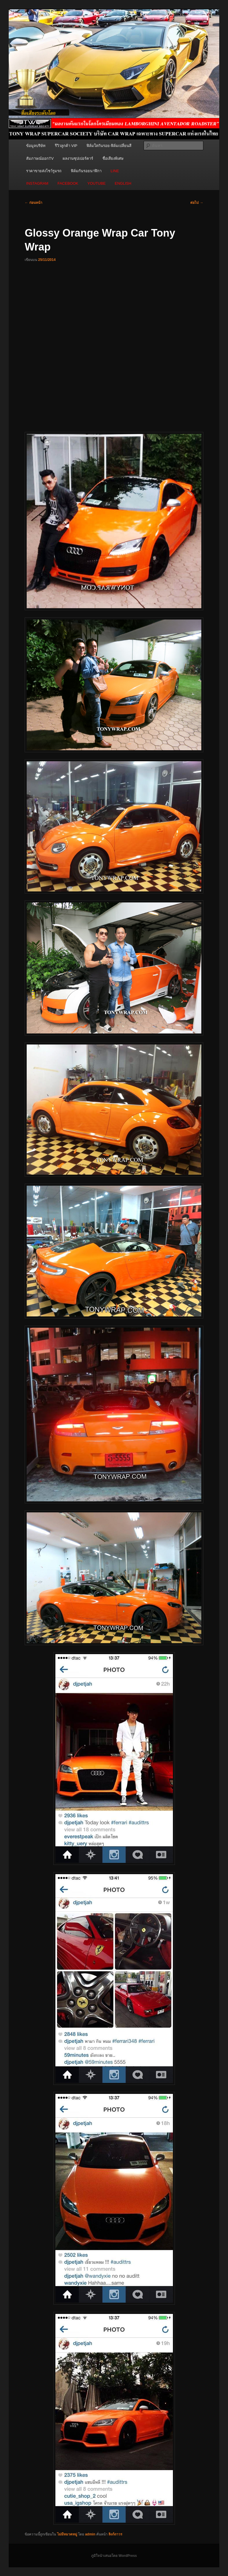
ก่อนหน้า (33, 203)
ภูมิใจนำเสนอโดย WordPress (114, 2556)
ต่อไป (196, 203)
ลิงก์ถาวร (115, 2534)
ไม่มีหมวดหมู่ (67, 2534)
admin (90, 2534)
